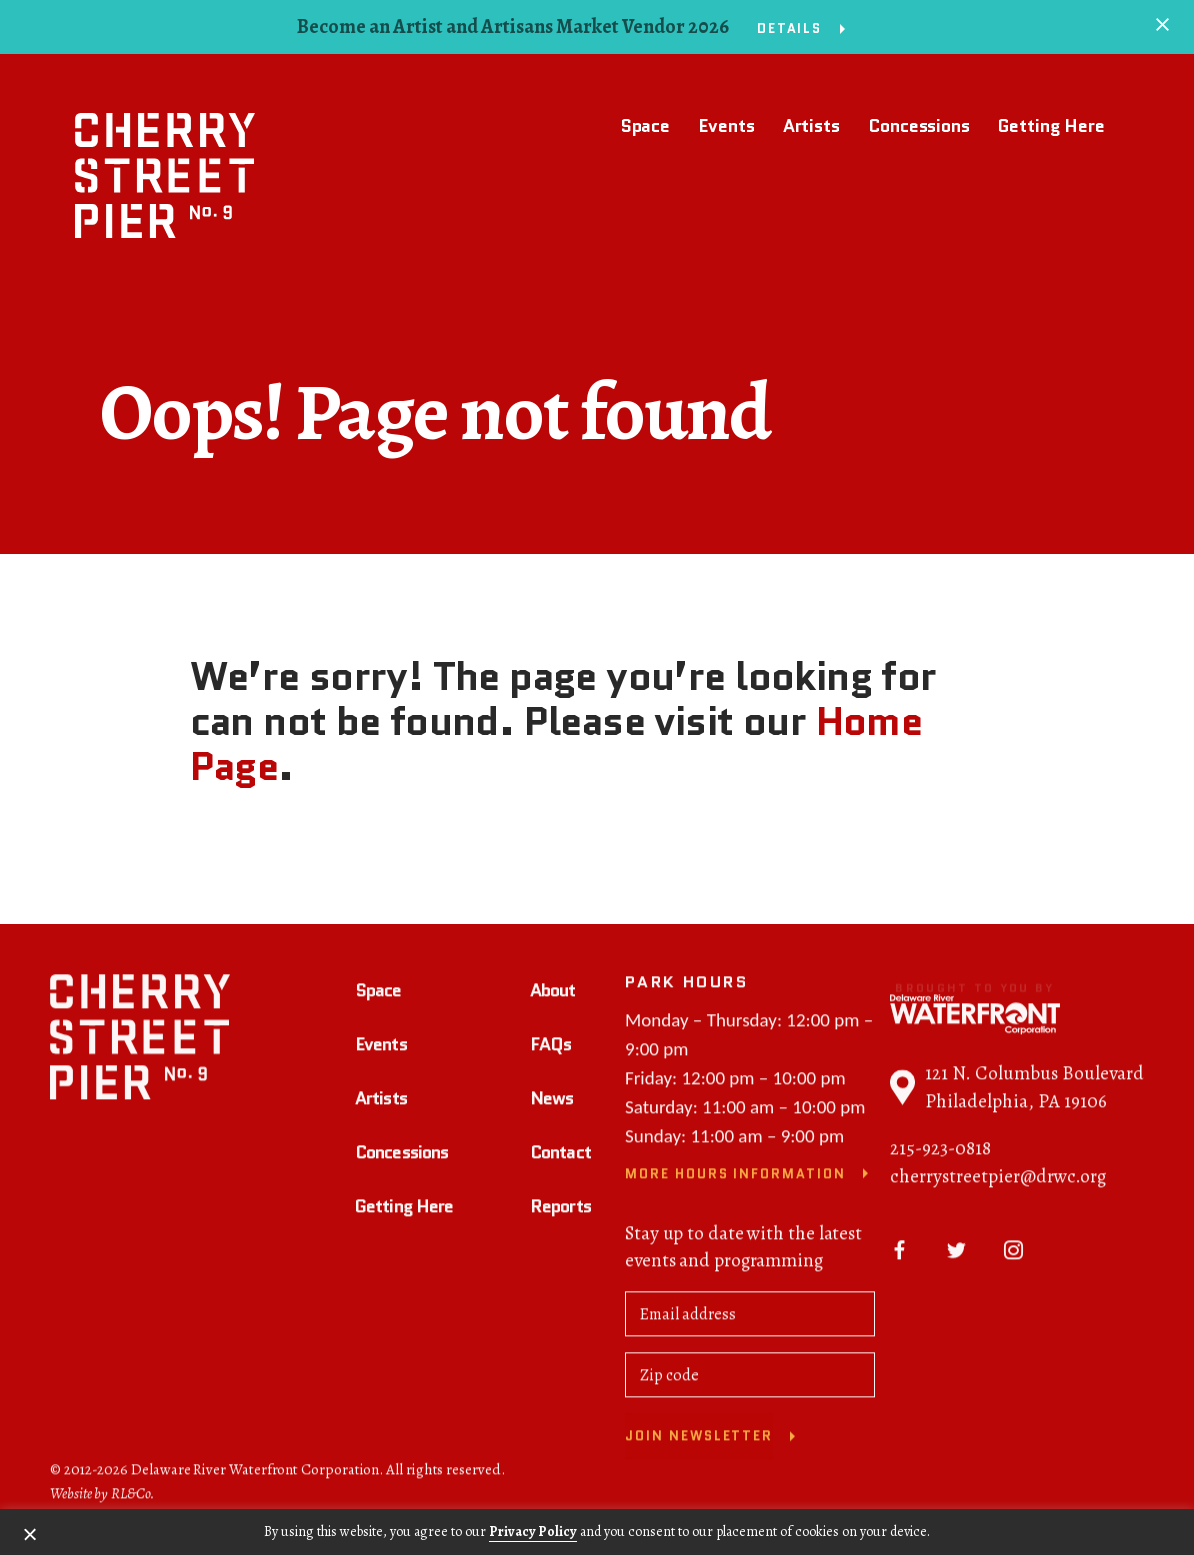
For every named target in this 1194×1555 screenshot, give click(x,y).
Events (726, 126)
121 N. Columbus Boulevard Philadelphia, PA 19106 (1017, 1091)
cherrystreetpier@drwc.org (998, 1180)
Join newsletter (699, 1439)
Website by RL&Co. (102, 1496)
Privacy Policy (533, 1531)
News (551, 1101)
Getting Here (1051, 126)
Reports (560, 1209)
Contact (560, 1155)
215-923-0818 (940, 1152)
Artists (811, 126)
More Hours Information (735, 1176)
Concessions (919, 126)
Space (645, 126)
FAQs (550, 1047)
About (553, 993)
